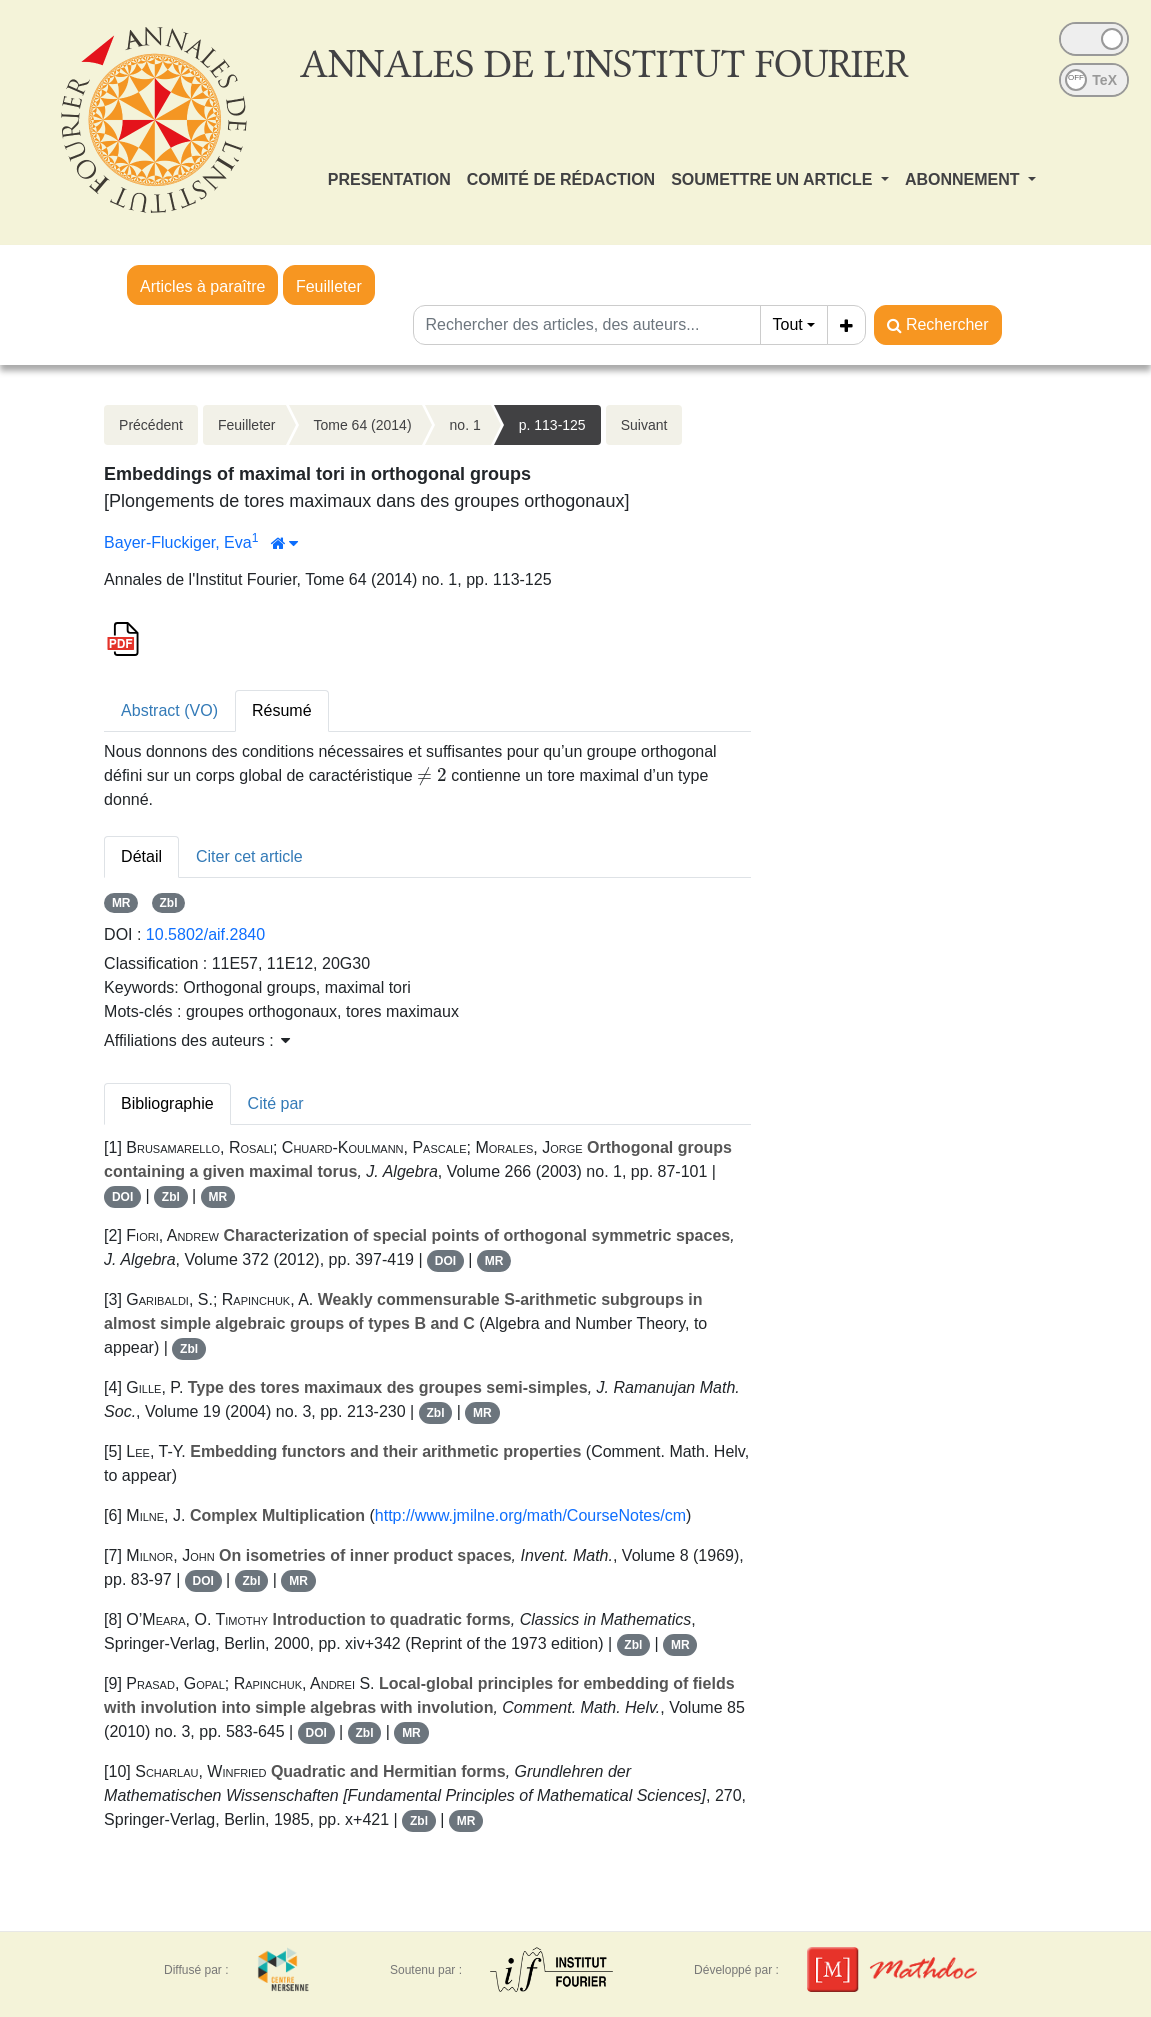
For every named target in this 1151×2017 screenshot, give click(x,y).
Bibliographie (167, 1103)
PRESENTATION (389, 179)
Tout (788, 324)
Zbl (168, 903)
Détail (141, 856)
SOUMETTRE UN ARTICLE (774, 179)
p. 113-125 (552, 425)
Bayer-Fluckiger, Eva (178, 542)
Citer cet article (249, 856)
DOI (122, 1197)
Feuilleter (329, 286)
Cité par (276, 1103)
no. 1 (465, 425)
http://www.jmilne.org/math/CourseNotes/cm (530, 1515)
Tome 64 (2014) (363, 425)
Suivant (644, 425)
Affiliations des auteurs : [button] (197, 1040)
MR (121, 903)
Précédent (151, 425)
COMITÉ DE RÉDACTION (561, 179)
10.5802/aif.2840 (205, 934)
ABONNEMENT (964, 179)
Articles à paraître (202, 286)
